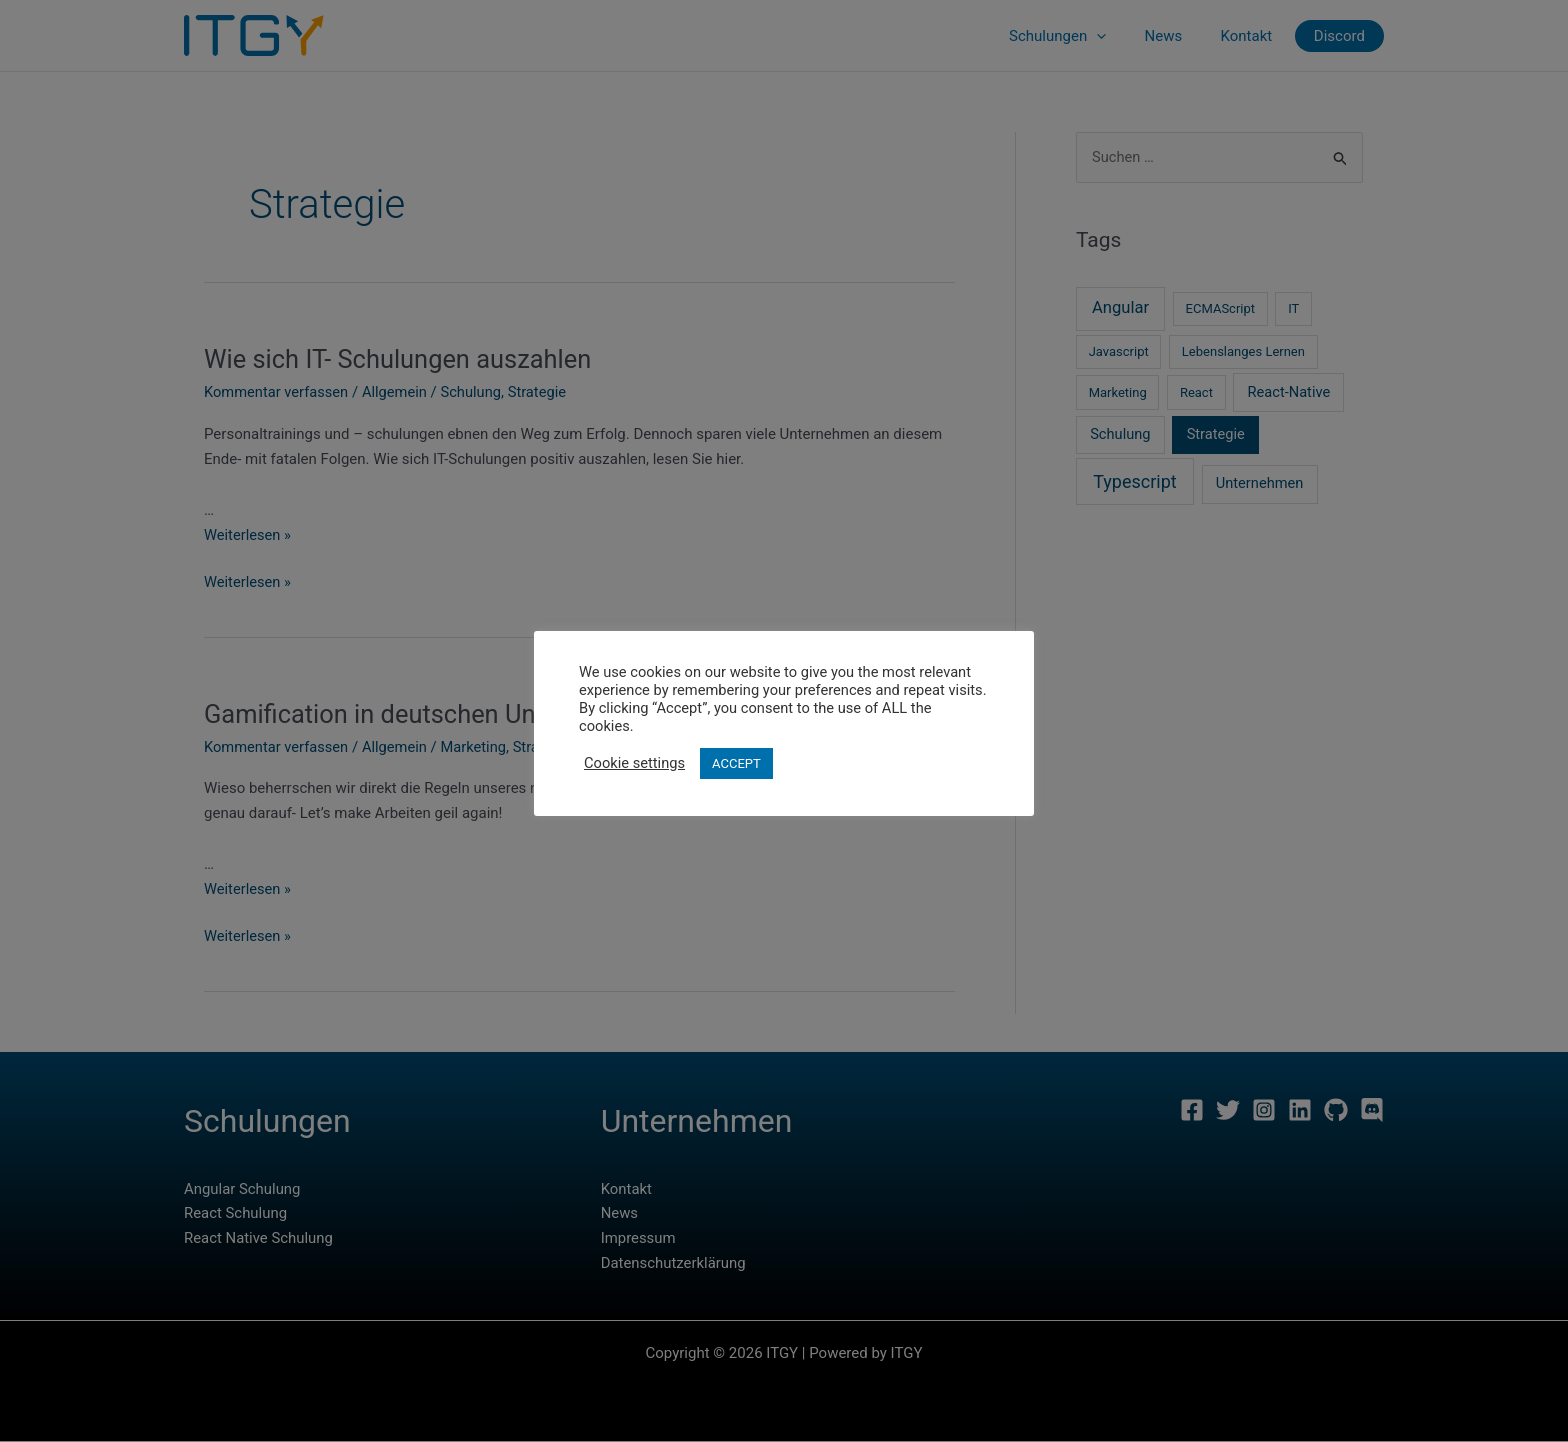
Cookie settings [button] (634, 763)
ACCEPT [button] (736, 763)
